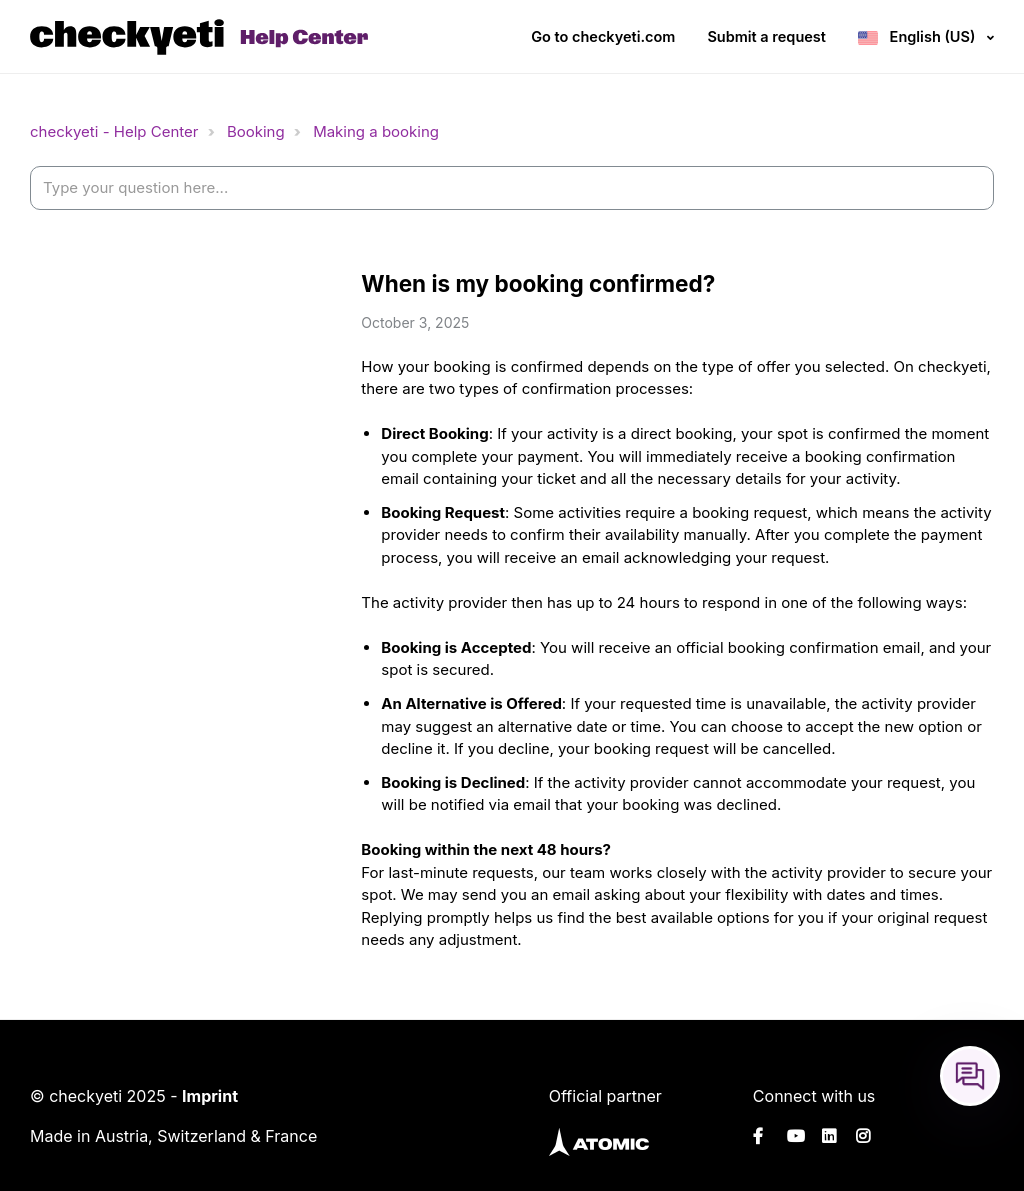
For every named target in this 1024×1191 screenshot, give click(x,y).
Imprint (210, 1096)
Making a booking (376, 131)
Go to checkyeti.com (603, 36)
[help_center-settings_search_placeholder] (512, 188)
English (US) (932, 36)
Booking (256, 131)
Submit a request (766, 36)
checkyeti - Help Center (114, 131)
